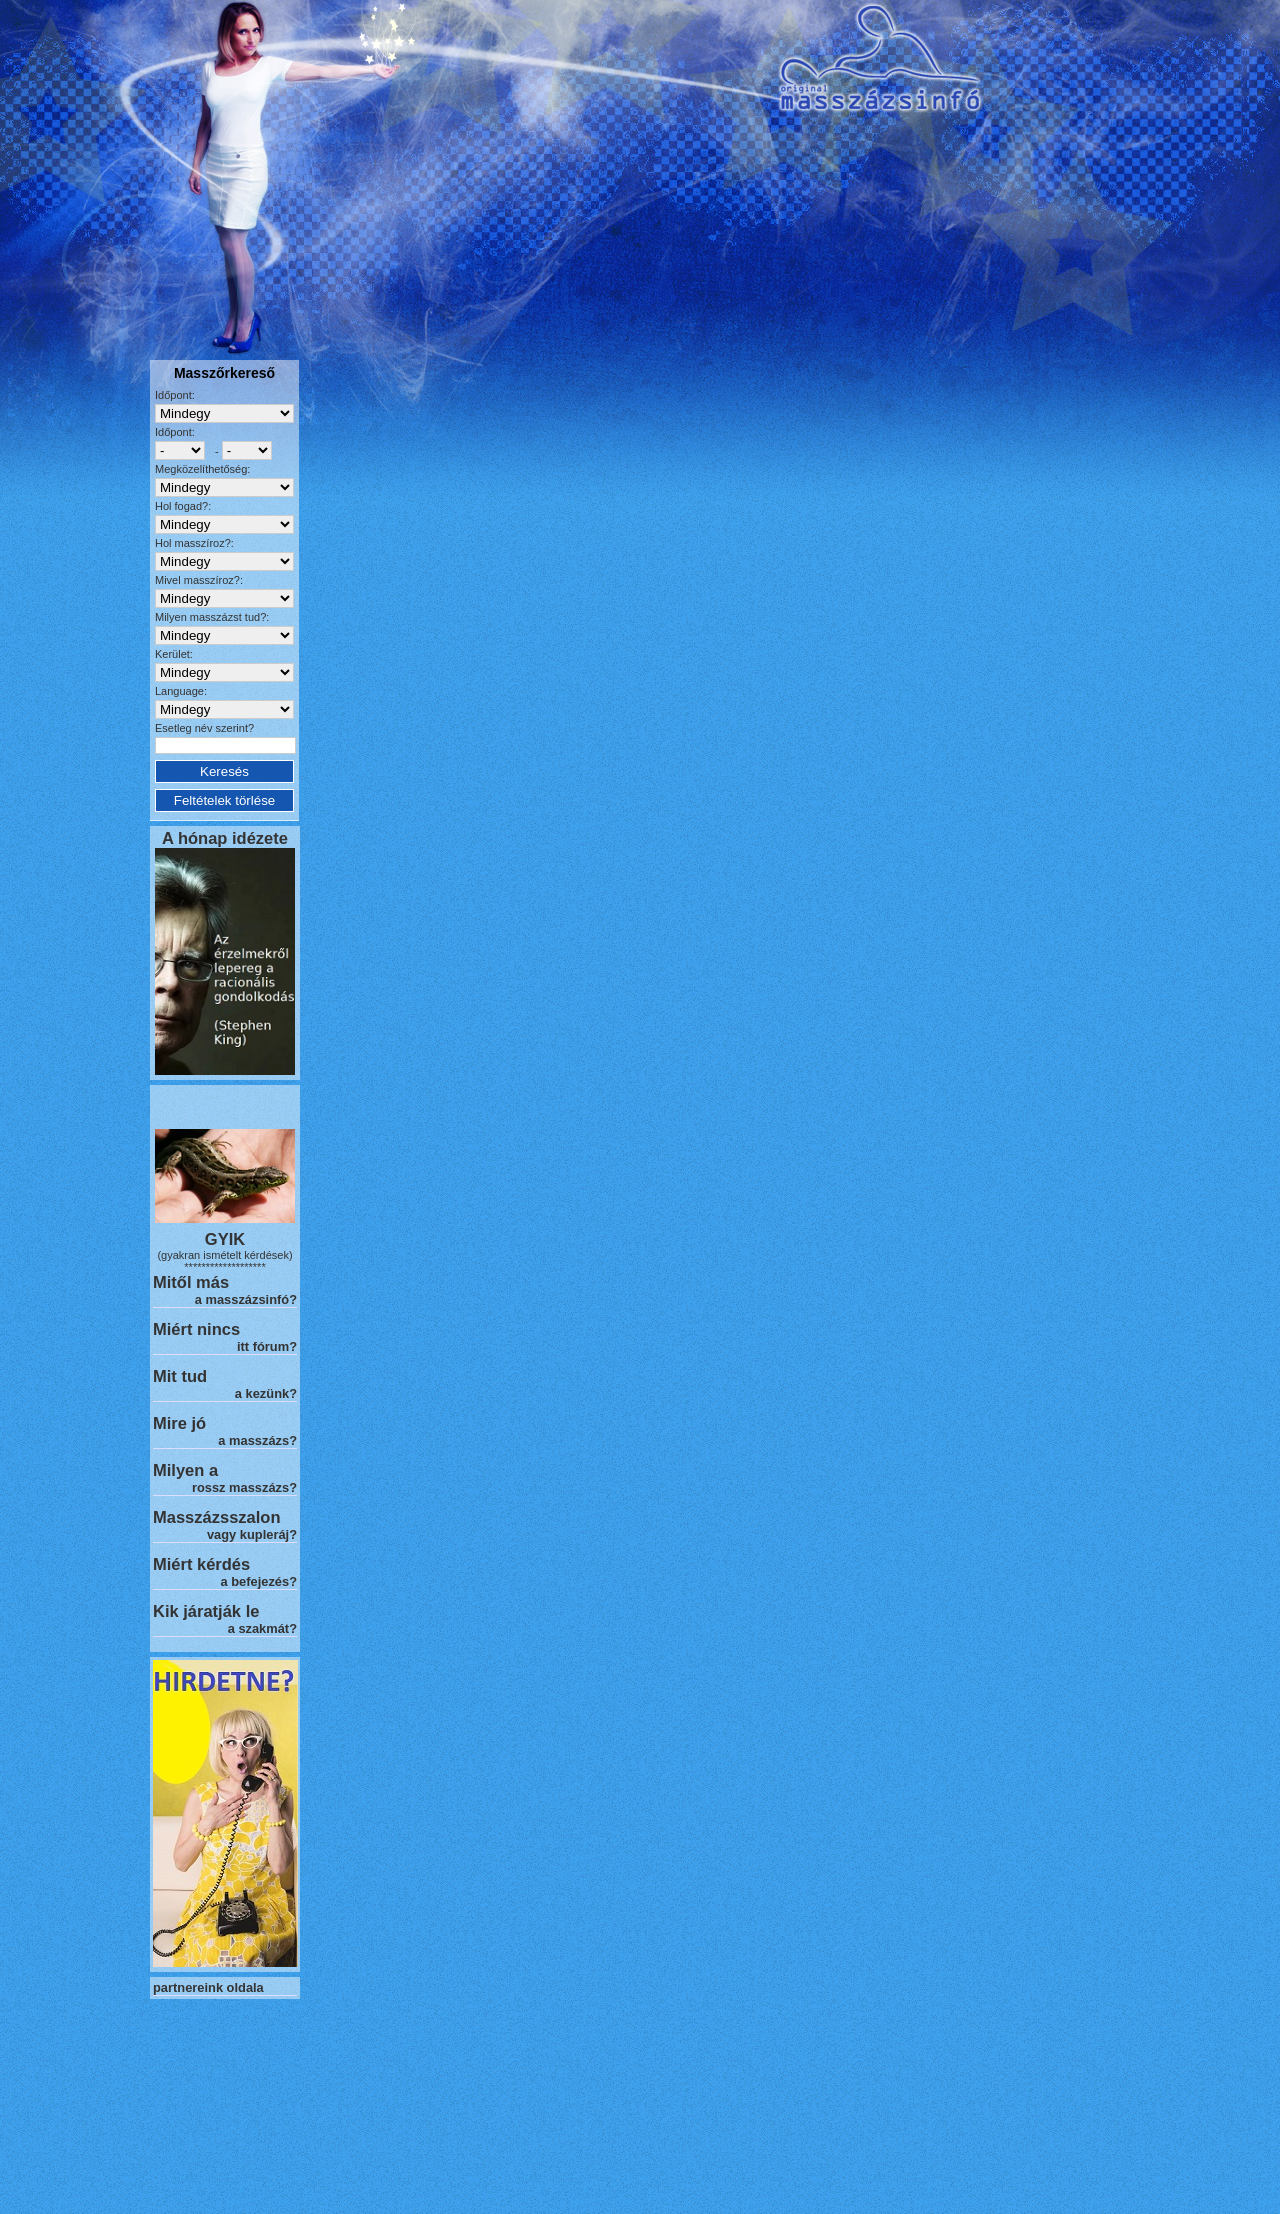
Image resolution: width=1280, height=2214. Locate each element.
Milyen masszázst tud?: (212, 617)
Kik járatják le (206, 1611)
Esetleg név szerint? (204, 728)
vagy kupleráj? (252, 1534)
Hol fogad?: (183, 506)
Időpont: (175, 395)
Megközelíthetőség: (202, 469)
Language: (181, 691)
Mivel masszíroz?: (199, 580)
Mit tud (180, 1376)
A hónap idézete (225, 838)
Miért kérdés (201, 1564)
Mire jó (179, 1423)
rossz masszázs (240, 1487)
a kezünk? (266, 1393)
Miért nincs (196, 1329)
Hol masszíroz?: (194, 543)
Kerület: (174, 654)
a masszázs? (257, 1440)
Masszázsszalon (216, 1517)
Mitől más (191, 1282)
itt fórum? (267, 1346)
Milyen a (185, 1470)
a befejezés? (259, 1581)
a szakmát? (262, 1628)
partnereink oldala (208, 1987)
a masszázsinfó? (246, 1299)
